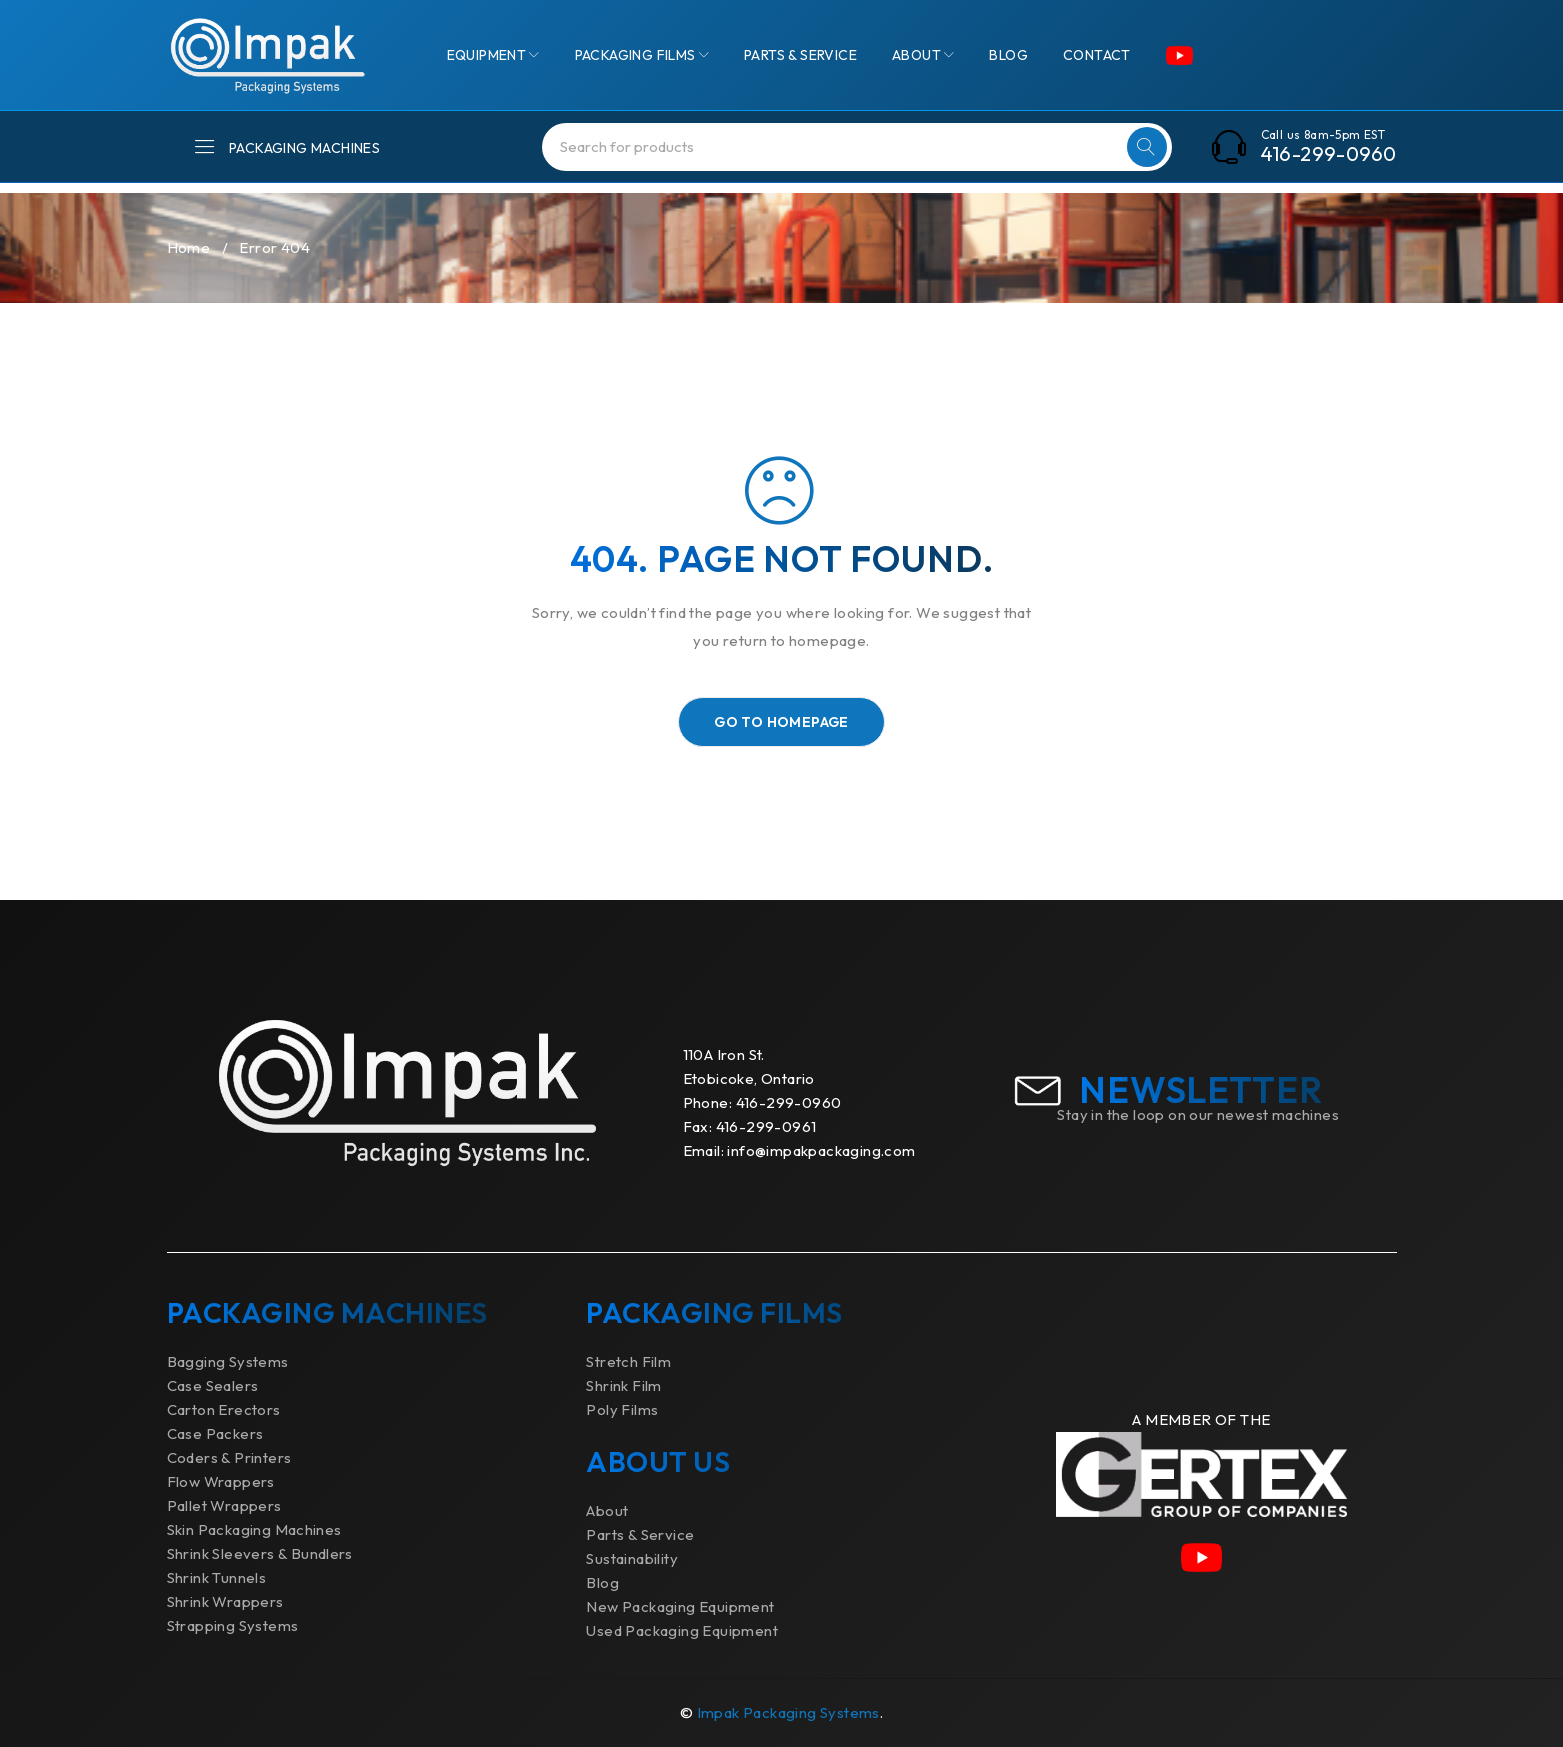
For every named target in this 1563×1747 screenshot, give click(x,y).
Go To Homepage (781, 722)
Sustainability (632, 1558)
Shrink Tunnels (217, 1577)
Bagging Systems (228, 1361)
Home (189, 247)
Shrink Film (623, 1385)
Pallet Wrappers (224, 1505)
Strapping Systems (233, 1625)
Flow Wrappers (221, 1481)
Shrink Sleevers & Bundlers (260, 1553)
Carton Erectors (224, 1409)
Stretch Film (628, 1361)
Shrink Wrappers (225, 1601)
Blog (602, 1582)
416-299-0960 (1329, 154)
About (607, 1510)
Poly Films (622, 1409)
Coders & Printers (229, 1457)
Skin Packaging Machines (254, 1529)
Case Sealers (213, 1385)
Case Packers (215, 1433)
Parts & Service (640, 1534)
